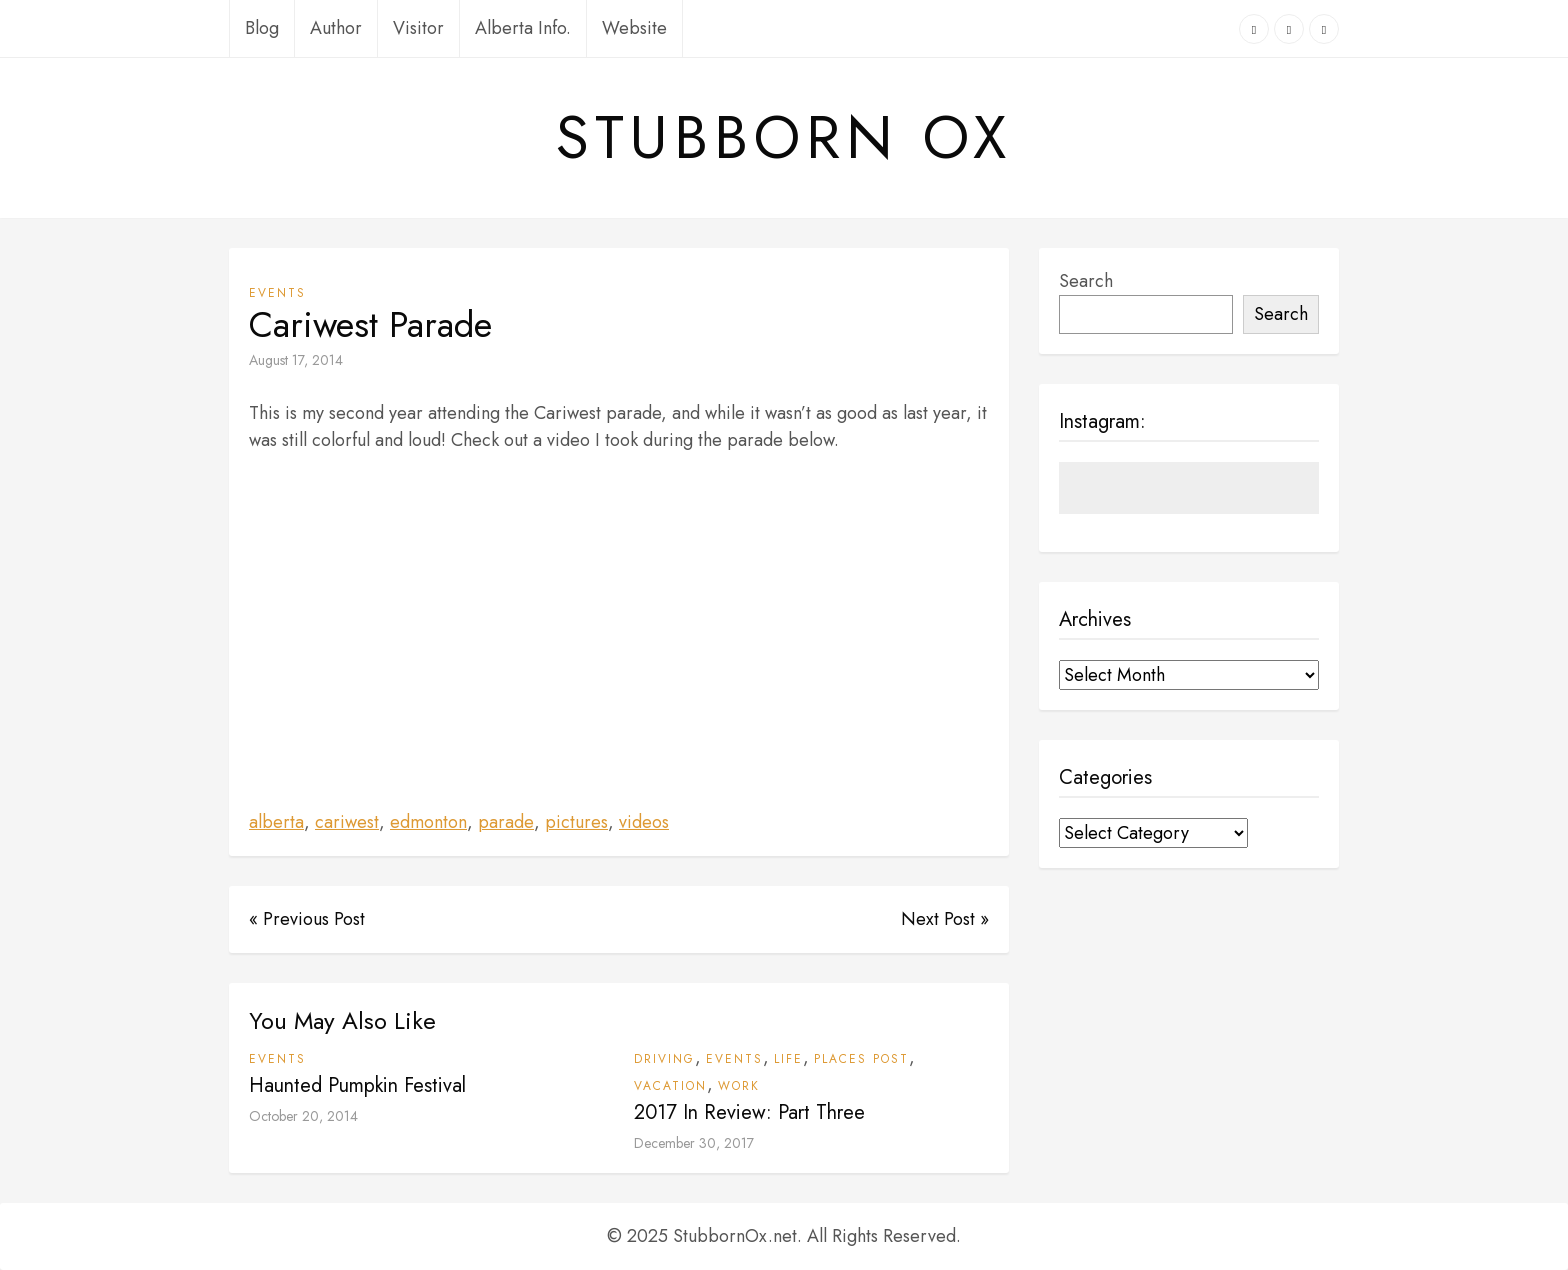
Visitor (418, 28)
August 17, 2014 (296, 360)
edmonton (428, 822)
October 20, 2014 (303, 1116)
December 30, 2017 (694, 1143)
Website (634, 28)
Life (788, 1059)
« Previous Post (307, 919)
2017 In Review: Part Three (749, 1112)
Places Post (861, 1059)
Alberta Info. (523, 28)
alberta (276, 822)
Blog (262, 28)
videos (644, 822)
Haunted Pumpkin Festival (357, 1085)
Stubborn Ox (784, 138)
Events (277, 293)
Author (336, 28)
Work (739, 1086)
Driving (664, 1059)
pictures (576, 822)
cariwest (347, 822)
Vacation (670, 1086)
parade (506, 822)
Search (1086, 281)
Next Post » (945, 919)
